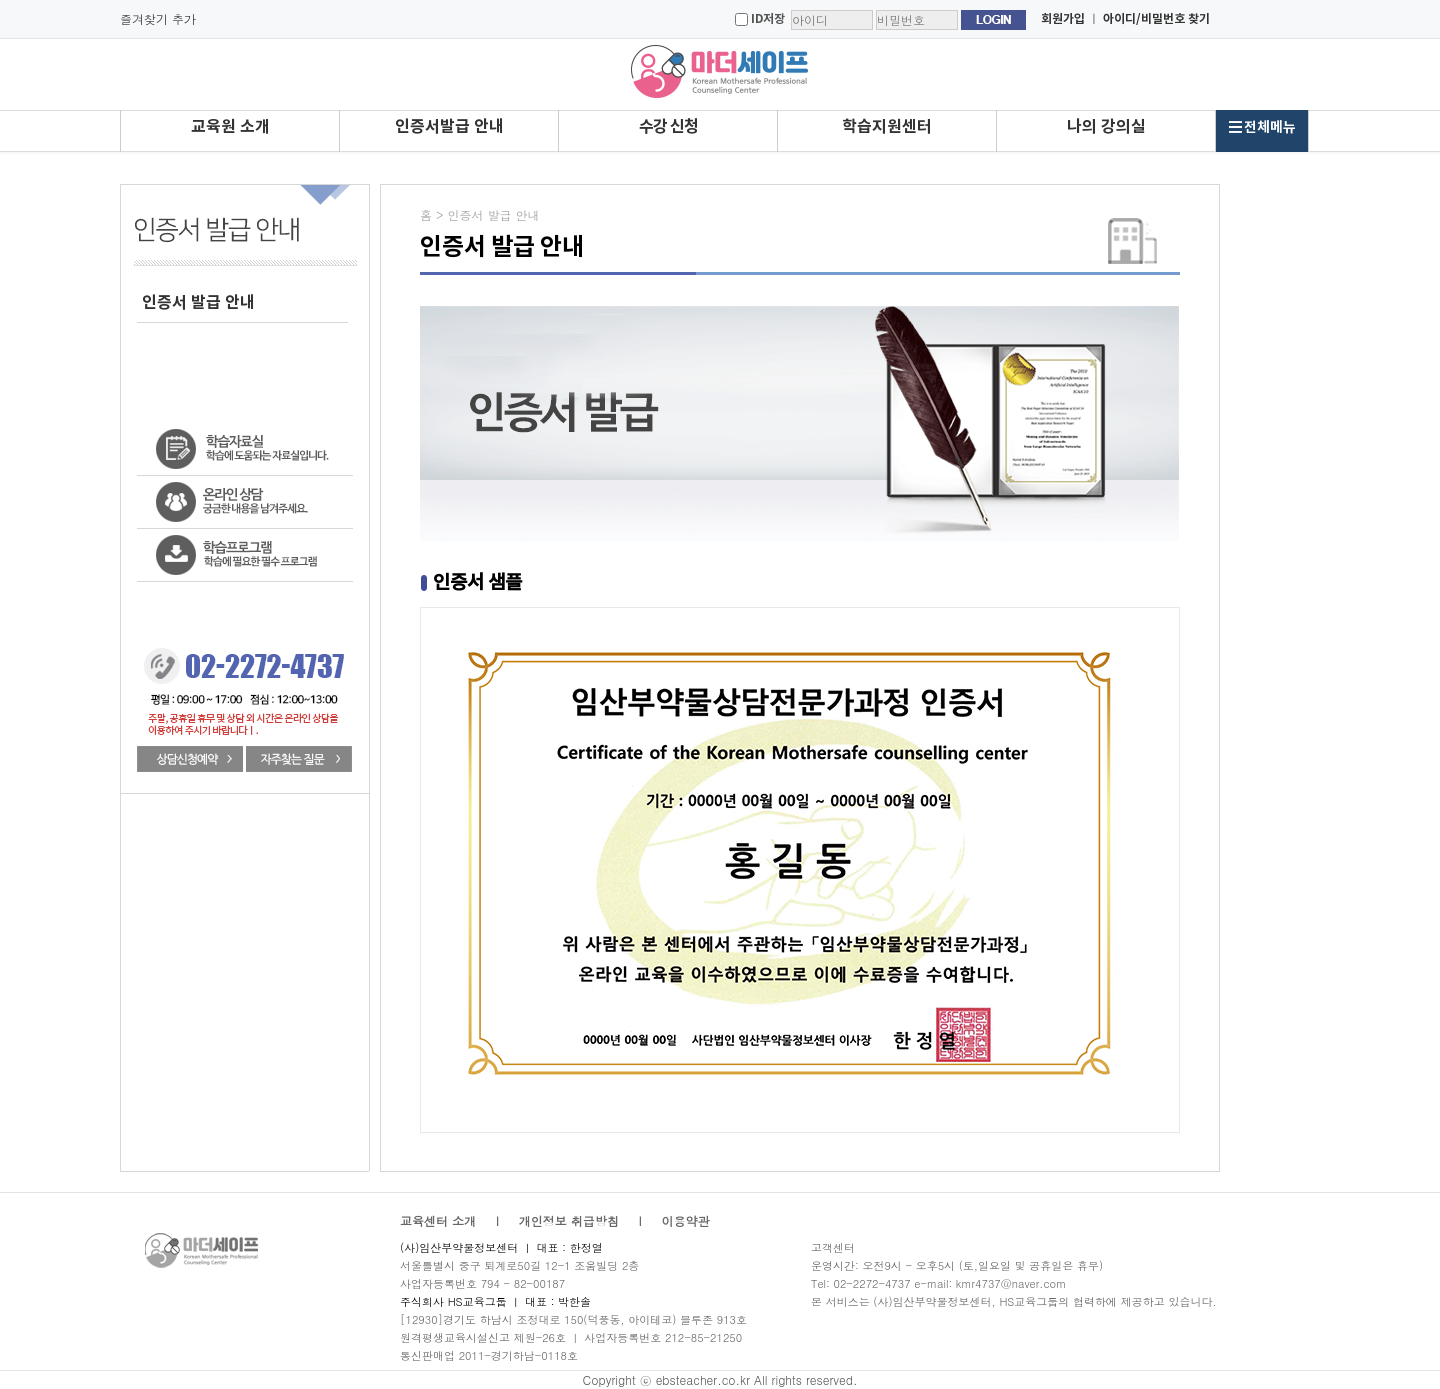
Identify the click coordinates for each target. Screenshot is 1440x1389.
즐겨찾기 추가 (158, 18)
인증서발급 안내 (449, 127)
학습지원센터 (887, 127)
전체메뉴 (1262, 127)
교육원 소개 (230, 127)
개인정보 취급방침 (569, 1220)
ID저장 (768, 19)
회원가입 (1063, 19)
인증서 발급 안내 (198, 303)
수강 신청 (668, 127)
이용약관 (686, 1220)
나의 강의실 (1106, 127)
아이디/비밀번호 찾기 (1156, 19)
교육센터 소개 (438, 1220)
